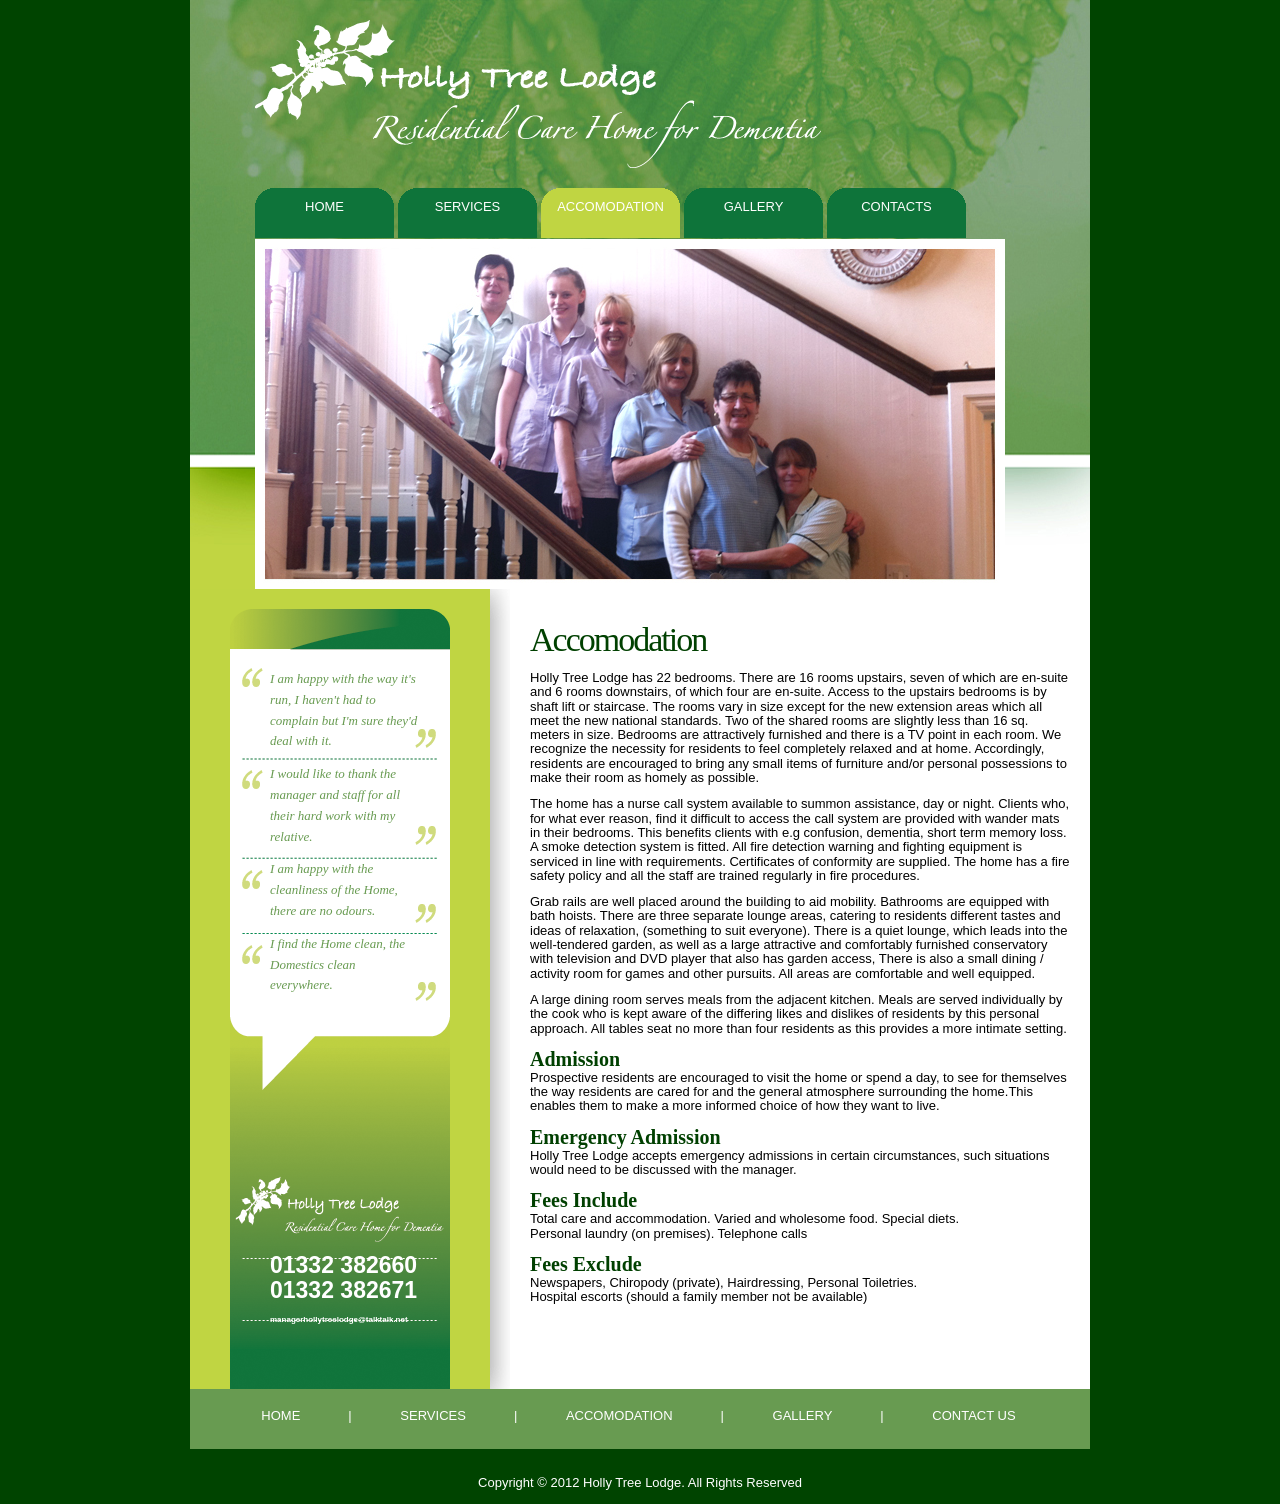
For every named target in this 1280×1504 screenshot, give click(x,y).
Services (468, 206)
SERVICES (433, 1415)
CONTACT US (973, 1415)
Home (324, 206)
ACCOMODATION (619, 1415)
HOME (280, 1415)
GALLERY (803, 1415)
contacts (896, 206)
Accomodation (610, 206)
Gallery (754, 206)
